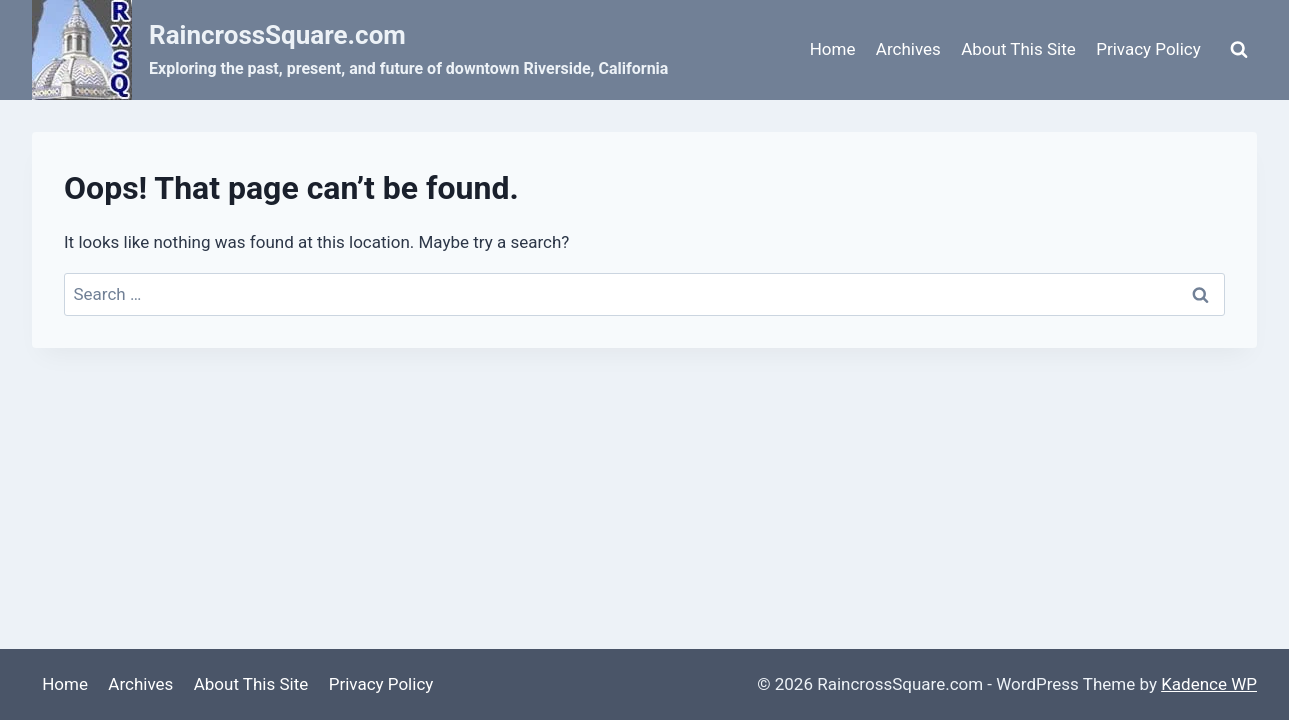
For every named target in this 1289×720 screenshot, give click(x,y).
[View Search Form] (1239, 50)
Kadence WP (1209, 684)
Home (833, 49)
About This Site (1018, 49)
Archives (908, 49)
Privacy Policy (1148, 49)
